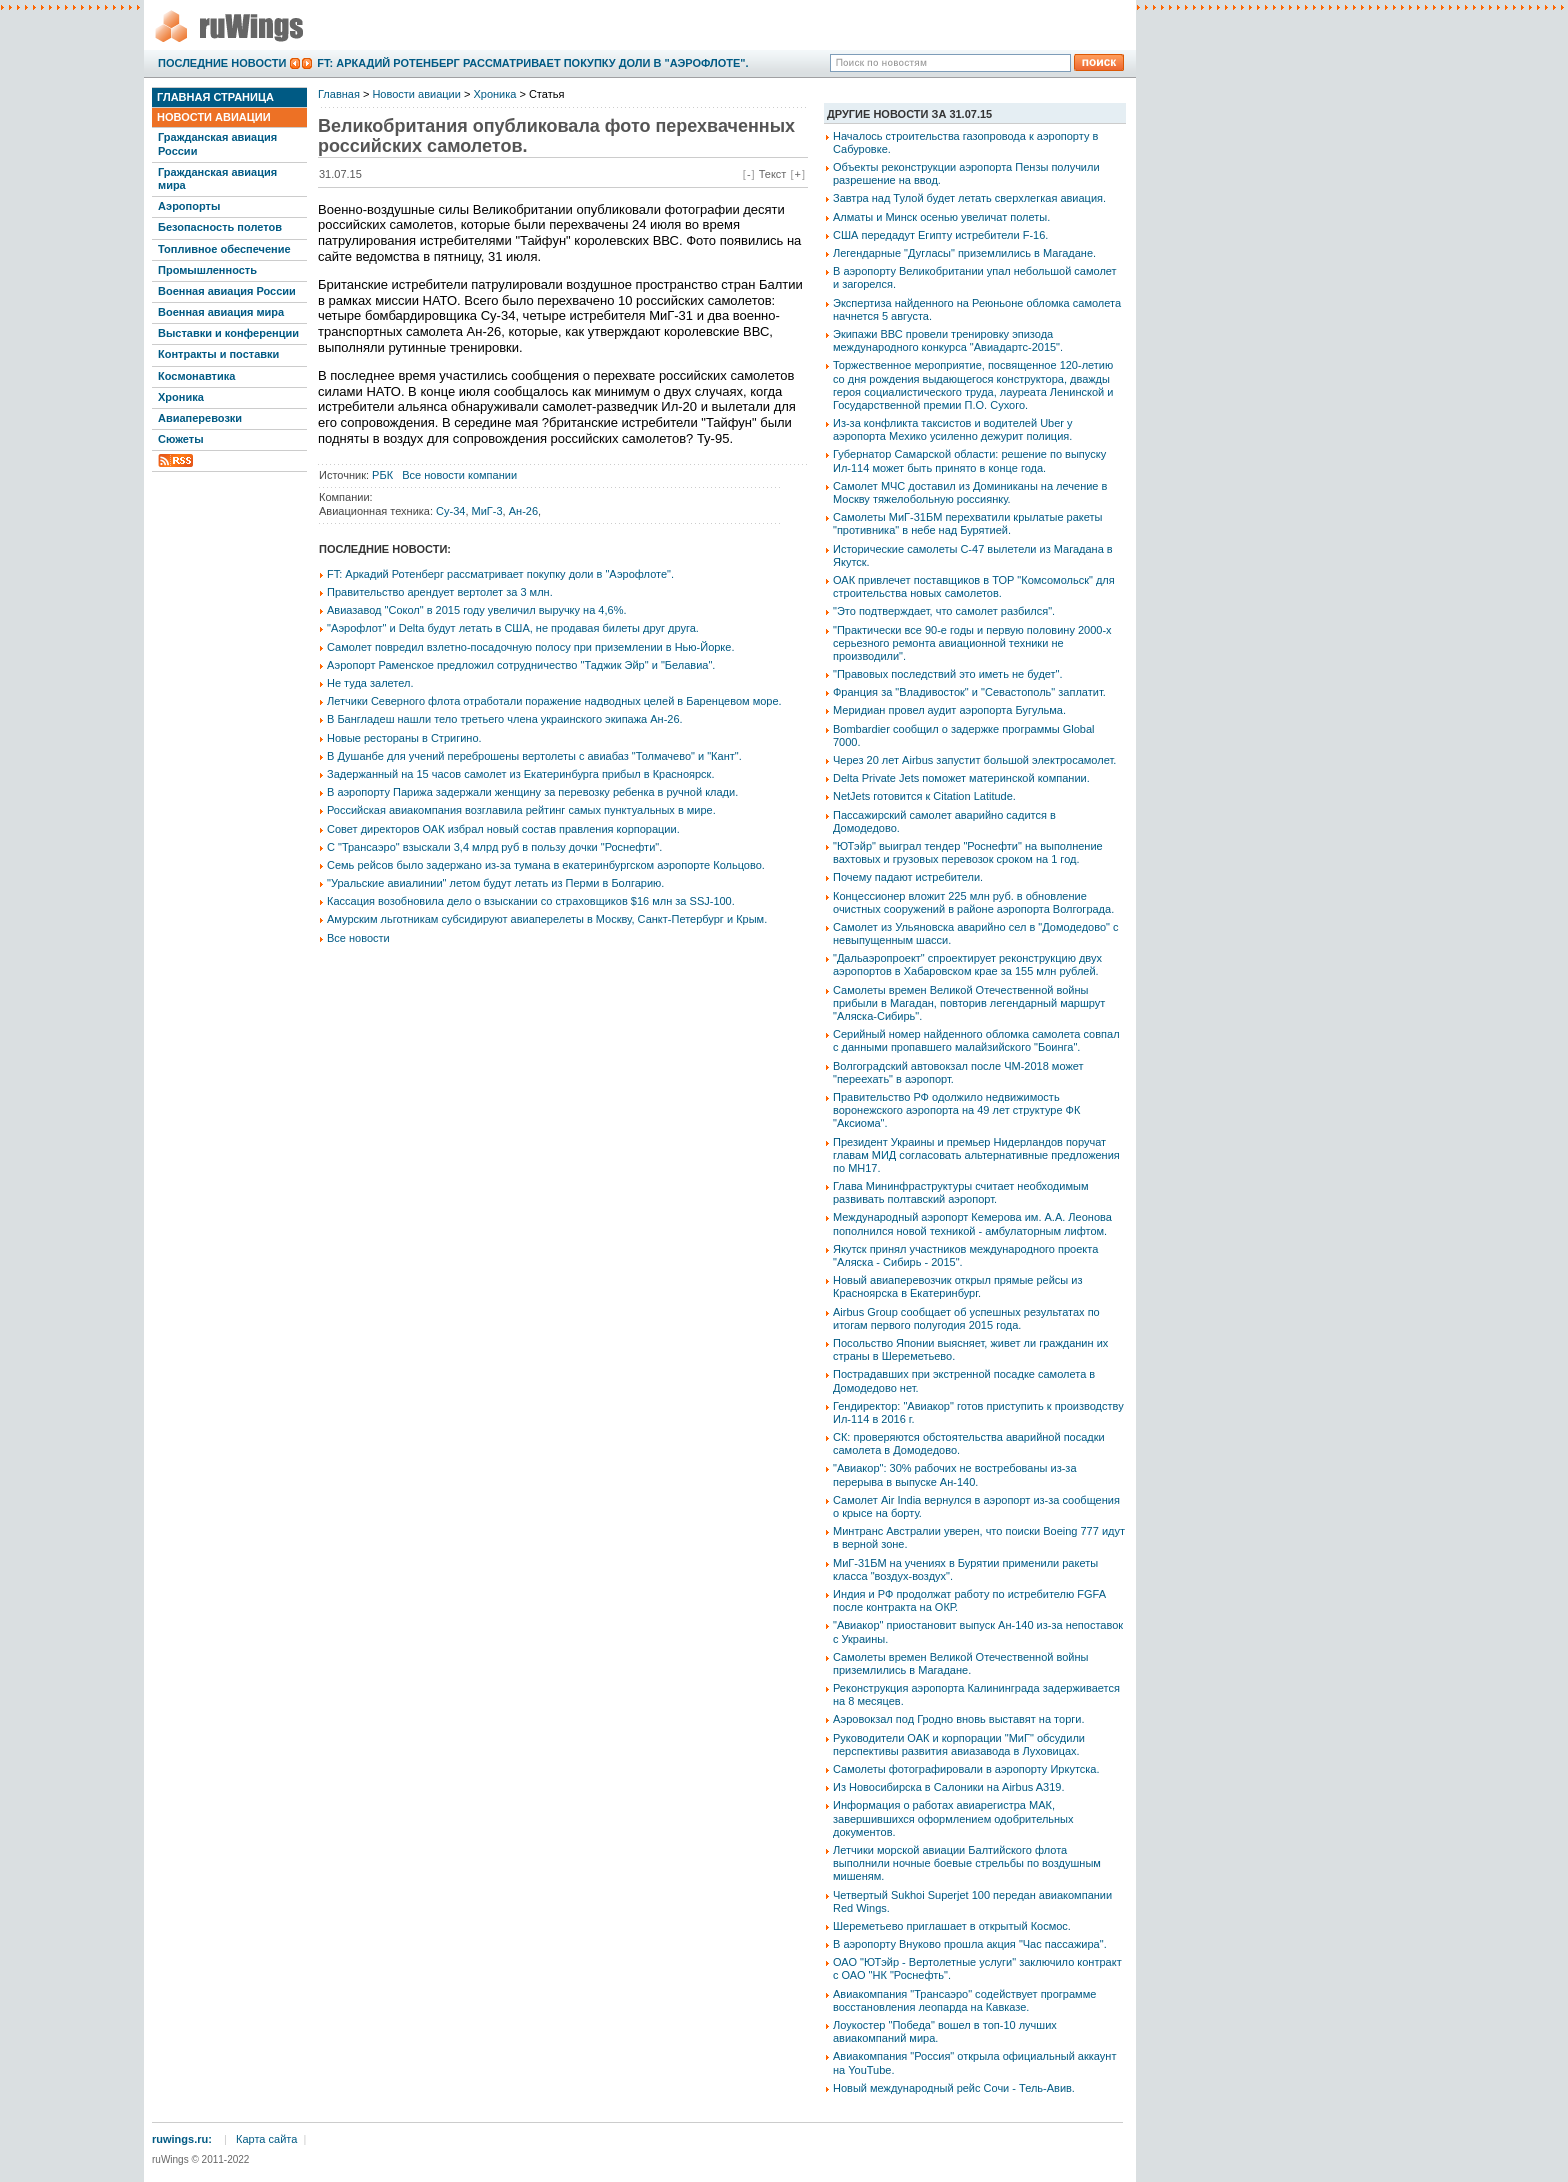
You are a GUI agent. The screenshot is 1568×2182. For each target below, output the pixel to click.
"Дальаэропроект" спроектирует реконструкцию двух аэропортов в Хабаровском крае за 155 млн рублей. (967, 964)
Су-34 (450, 511)
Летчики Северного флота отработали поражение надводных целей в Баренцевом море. (554, 701)
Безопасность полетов (220, 227)
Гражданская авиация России (217, 143)
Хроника (181, 397)
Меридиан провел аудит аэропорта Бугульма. (949, 710)
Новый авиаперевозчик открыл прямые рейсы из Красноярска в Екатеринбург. (958, 1286)
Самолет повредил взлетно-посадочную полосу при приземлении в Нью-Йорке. (530, 647)
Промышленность (207, 270)
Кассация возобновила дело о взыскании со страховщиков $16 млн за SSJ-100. (531, 901)
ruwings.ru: (182, 2139)
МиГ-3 (487, 511)
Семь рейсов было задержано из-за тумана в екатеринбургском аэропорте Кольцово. (546, 865)
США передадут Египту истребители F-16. (940, 235)
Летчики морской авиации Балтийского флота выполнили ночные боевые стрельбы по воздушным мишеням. (967, 1863)
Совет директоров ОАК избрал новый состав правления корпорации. (503, 829)
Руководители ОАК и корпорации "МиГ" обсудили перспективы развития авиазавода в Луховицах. (959, 1744)
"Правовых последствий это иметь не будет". (948, 674)
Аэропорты (189, 206)
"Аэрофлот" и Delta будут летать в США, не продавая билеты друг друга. (513, 628)
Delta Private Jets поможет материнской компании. (961, 778)
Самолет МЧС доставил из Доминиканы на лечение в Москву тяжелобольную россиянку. (970, 492)
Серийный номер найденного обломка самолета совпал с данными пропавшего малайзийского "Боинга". (976, 1040)
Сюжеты (181, 439)
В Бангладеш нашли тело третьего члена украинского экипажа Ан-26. (505, 719)
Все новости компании (459, 475)
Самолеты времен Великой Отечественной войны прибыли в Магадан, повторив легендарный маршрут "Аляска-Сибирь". (969, 1003)
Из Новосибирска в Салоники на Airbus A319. (948, 1787)
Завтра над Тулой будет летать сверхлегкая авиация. (969, 198)
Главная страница (215, 97)
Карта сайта (266, 2139)
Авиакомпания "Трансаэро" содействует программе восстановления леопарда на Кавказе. (964, 2000)
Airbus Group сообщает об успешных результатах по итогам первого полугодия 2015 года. (966, 1318)
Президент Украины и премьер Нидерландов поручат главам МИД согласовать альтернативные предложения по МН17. (976, 1155)
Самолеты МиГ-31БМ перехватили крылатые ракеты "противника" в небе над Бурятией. (967, 523)
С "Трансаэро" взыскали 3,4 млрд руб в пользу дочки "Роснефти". (494, 847)
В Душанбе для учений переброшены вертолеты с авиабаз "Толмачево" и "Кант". (534, 756)
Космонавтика (196, 376)
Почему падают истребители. (908, 877)
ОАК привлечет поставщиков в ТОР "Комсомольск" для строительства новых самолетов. (974, 586)
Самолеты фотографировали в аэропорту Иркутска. (966, 1769)
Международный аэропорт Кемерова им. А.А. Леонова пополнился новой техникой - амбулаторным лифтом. (972, 1223)
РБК (382, 475)
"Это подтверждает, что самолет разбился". (944, 611)
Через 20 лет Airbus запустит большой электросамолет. (974, 760)
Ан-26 (523, 511)
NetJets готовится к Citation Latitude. (924, 796)
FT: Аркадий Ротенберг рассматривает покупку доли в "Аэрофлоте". (532, 63)
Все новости (358, 938)
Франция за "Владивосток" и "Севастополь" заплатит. (969, 692)
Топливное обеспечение (224, 249)
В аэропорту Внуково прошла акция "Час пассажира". (970, 1944)
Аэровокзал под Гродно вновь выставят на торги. (958, 1719)
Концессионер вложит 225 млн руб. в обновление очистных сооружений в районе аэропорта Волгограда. (973, 902)
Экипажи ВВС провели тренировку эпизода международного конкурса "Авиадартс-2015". (948, 340)
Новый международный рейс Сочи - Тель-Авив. (954, 2088)
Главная (339, 94)
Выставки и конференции (228, 333)
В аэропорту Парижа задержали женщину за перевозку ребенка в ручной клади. (532, 792)
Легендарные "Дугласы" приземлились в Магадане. (964, 253)
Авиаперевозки (200, 418)
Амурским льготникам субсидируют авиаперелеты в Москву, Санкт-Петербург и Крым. (547, 919)
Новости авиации (214, 117)
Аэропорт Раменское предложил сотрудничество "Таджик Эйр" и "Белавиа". (521, 665)
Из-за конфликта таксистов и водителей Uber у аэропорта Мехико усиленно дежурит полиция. (953, 429)
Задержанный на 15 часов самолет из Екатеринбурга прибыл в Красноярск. (520, 774)
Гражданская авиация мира (217, 178)
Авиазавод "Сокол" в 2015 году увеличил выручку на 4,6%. (477, 610)
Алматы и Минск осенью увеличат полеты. (941, 217)
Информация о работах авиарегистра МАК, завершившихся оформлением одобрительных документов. (953, 1818)
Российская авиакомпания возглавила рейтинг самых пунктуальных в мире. (521, 810)
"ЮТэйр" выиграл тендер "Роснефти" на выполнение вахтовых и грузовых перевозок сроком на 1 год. (968, 852)
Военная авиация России (227, 291)
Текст (773, 174)
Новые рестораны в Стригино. (404, 738)
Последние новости (222, 63)
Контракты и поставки (218, 354)
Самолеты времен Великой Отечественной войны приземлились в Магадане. (960, 1663)
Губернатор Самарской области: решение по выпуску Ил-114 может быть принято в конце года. (969, 460)
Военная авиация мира (221, 312)
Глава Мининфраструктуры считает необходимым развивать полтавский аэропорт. (960, 1192)
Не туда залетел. (370, 683)
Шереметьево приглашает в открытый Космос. (952, 1926)
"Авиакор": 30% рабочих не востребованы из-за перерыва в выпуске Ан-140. (955, 1474)
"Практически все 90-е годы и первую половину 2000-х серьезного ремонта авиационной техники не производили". (972, 643)
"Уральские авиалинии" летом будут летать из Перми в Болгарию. (495, 883)
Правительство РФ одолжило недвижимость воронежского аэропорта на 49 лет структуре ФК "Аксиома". (956, 1110)
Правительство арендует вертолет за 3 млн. (440, 592)
